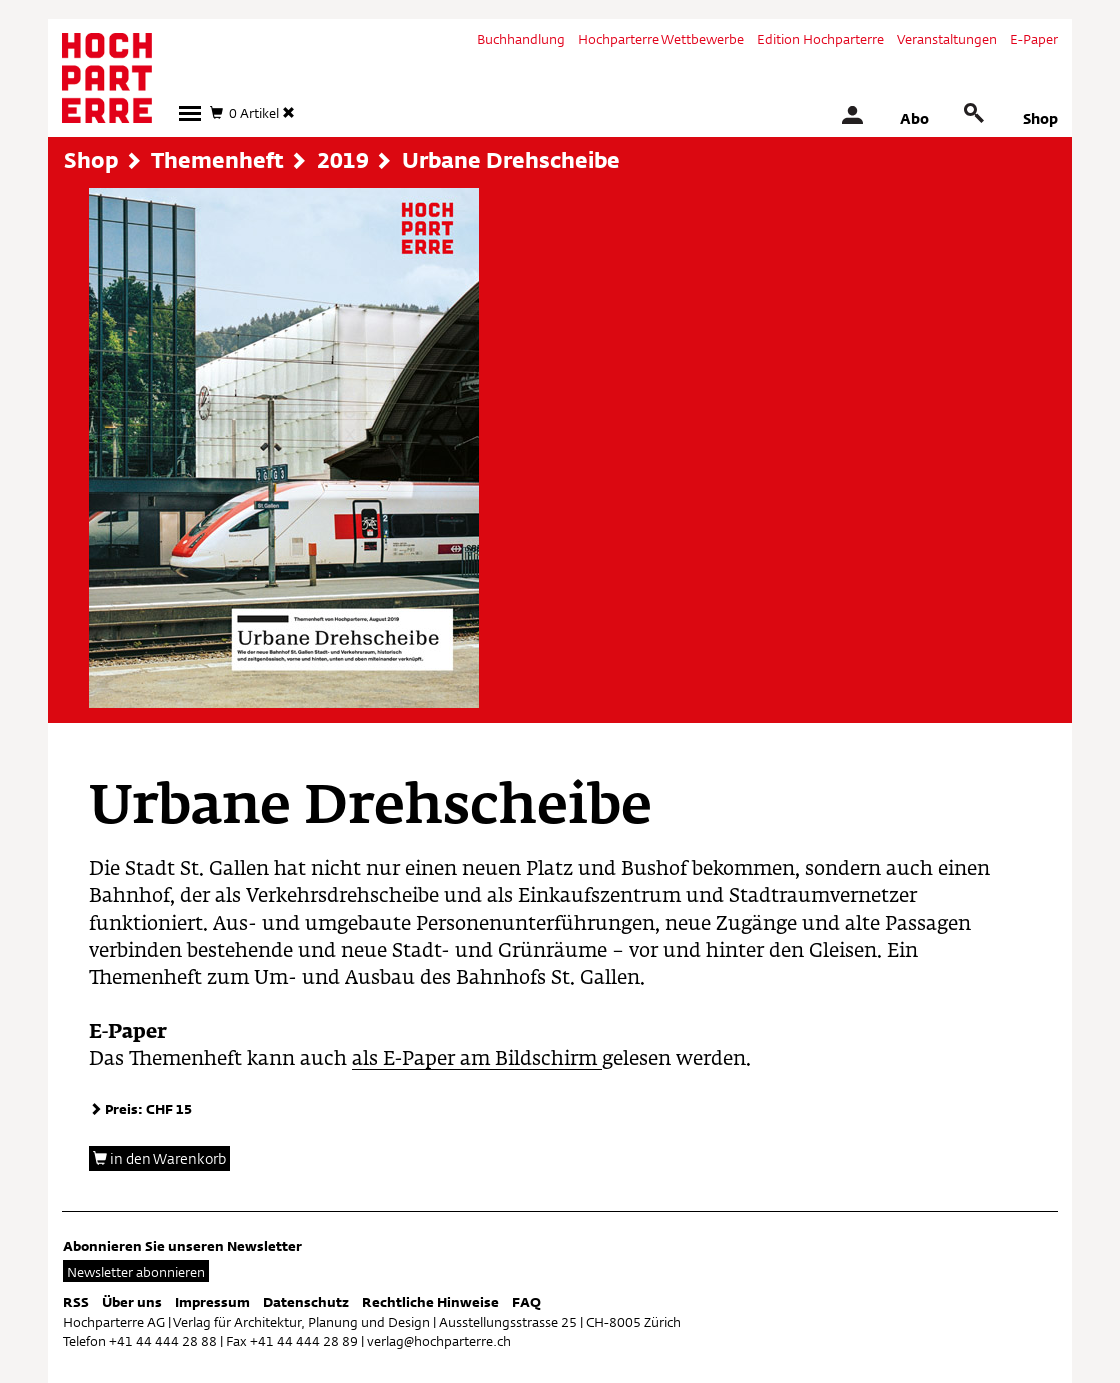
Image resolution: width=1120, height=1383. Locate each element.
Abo (914, 118)
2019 (343, 160)
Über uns (132, 1302)
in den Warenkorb (159, 1158)
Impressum (212, 1302)
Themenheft (217, 160)
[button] (190, 113)
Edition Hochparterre (820, 39)
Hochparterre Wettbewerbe (661, 39)
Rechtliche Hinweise (430, 1302)
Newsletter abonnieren (136, 1272)
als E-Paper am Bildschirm (477, 1059)
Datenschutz (306, 1302)
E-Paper (1034, 39)
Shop (1040, 118)
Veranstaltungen (947, 39)
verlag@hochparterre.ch (439, 1341)
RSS (76, 1302)
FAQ (526, 1302)
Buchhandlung (521, 39)
